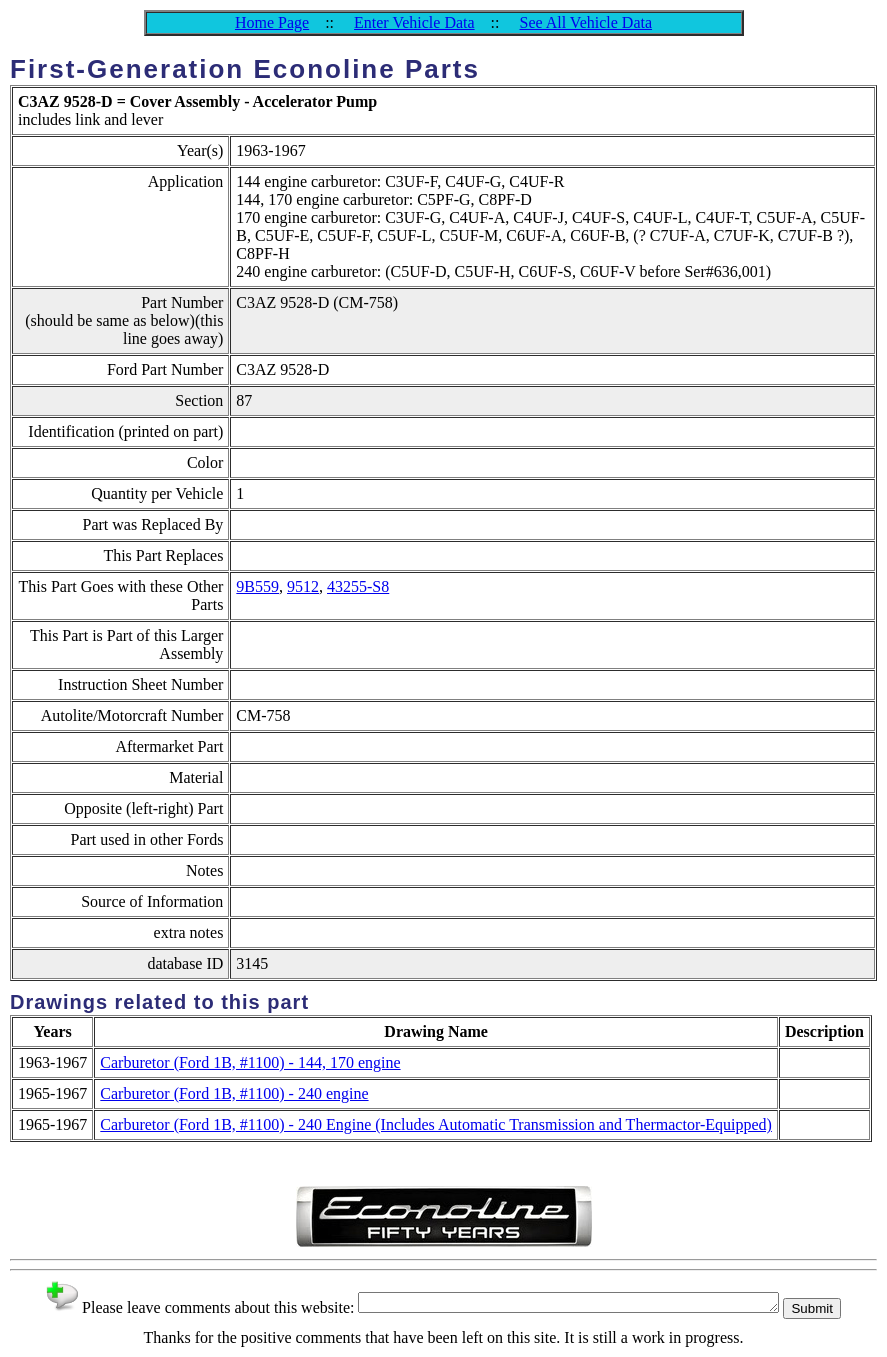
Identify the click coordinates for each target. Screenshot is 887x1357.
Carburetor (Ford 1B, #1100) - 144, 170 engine (250, 1062)
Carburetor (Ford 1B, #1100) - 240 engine (234, 1093)
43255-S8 (358, 586)
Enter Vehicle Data (414, 22)
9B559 (257, 586)
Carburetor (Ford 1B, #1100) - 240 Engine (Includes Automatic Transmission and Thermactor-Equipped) (436, 1124)
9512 (303, 586)
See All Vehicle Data (585, 22)
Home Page (272, 22)
